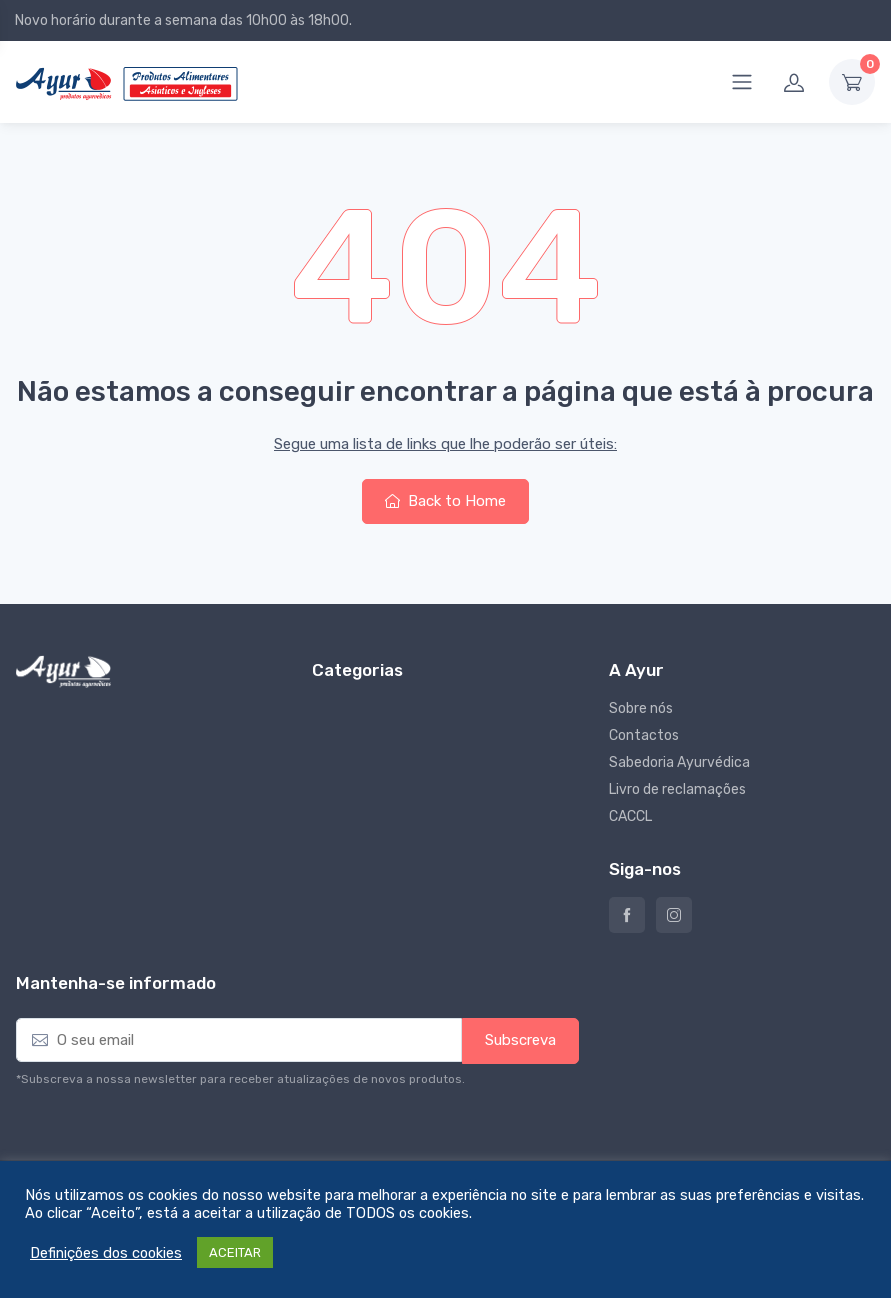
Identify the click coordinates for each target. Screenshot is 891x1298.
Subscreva (520, 1040)
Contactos (644, 735)
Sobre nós (641, 708)
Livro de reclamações (677, 789)
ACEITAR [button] (235, 1252)
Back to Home (445, 501)
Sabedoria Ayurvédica (679, 762)
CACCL (630, 816)
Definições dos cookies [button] (106, 1253)
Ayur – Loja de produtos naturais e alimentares (627, 915)
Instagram (674, 915)
